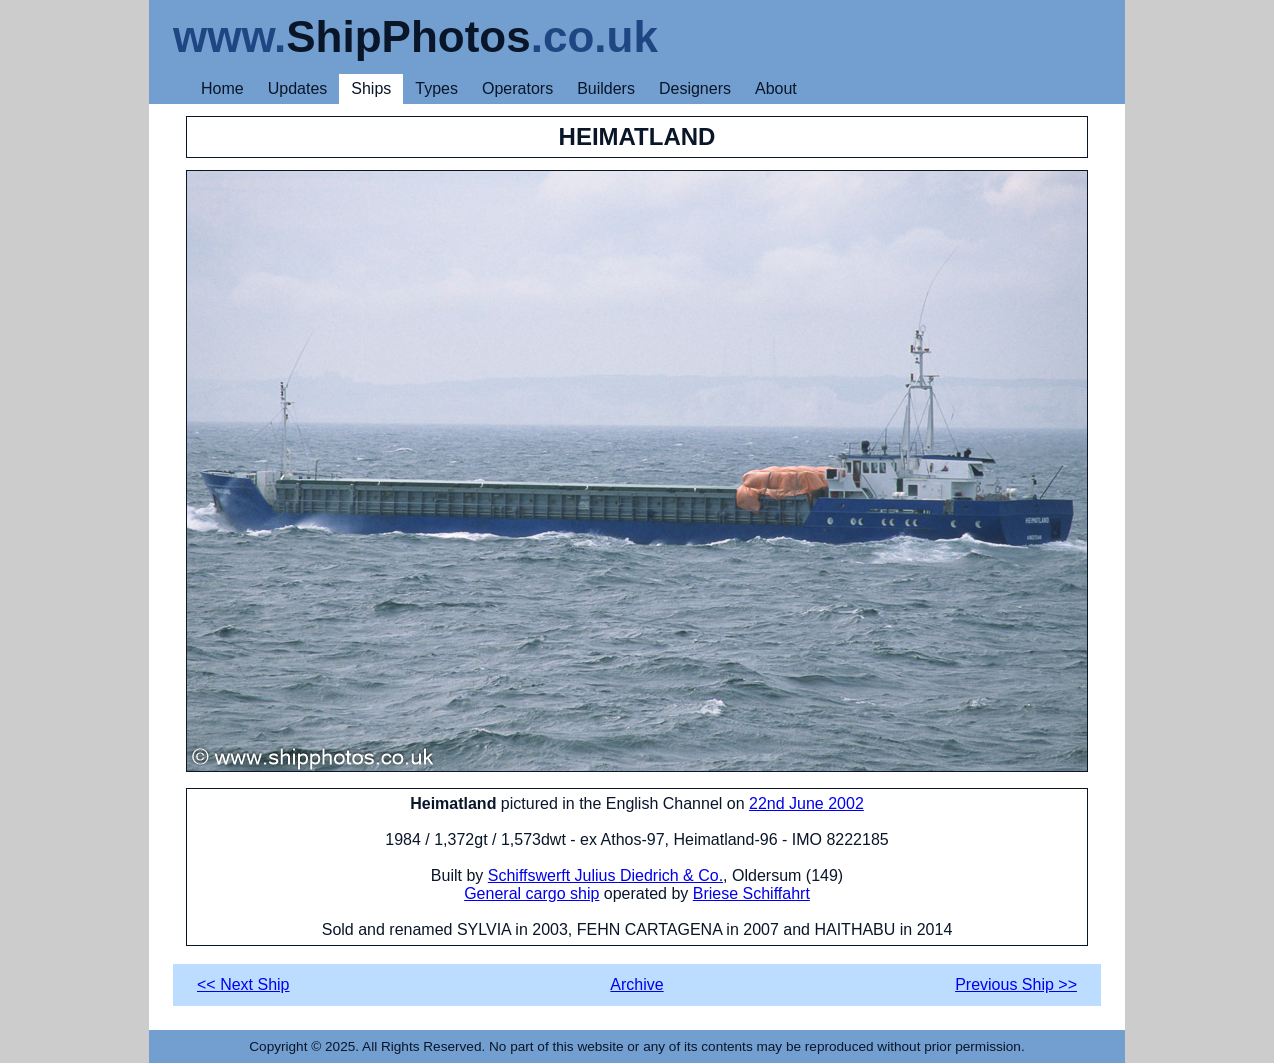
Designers (695, 88)
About (776, 88)
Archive (636, 984)
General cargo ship (531, 893)
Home (222, 88)
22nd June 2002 (806, 803)
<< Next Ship (243, 984)
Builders (606, 88)
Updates (298, 88)
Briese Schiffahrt (751, 893)
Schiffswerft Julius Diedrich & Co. (605, 875)
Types (436, 88)
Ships (371, 88)
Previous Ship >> (1016, 984)
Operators (517, 88)
